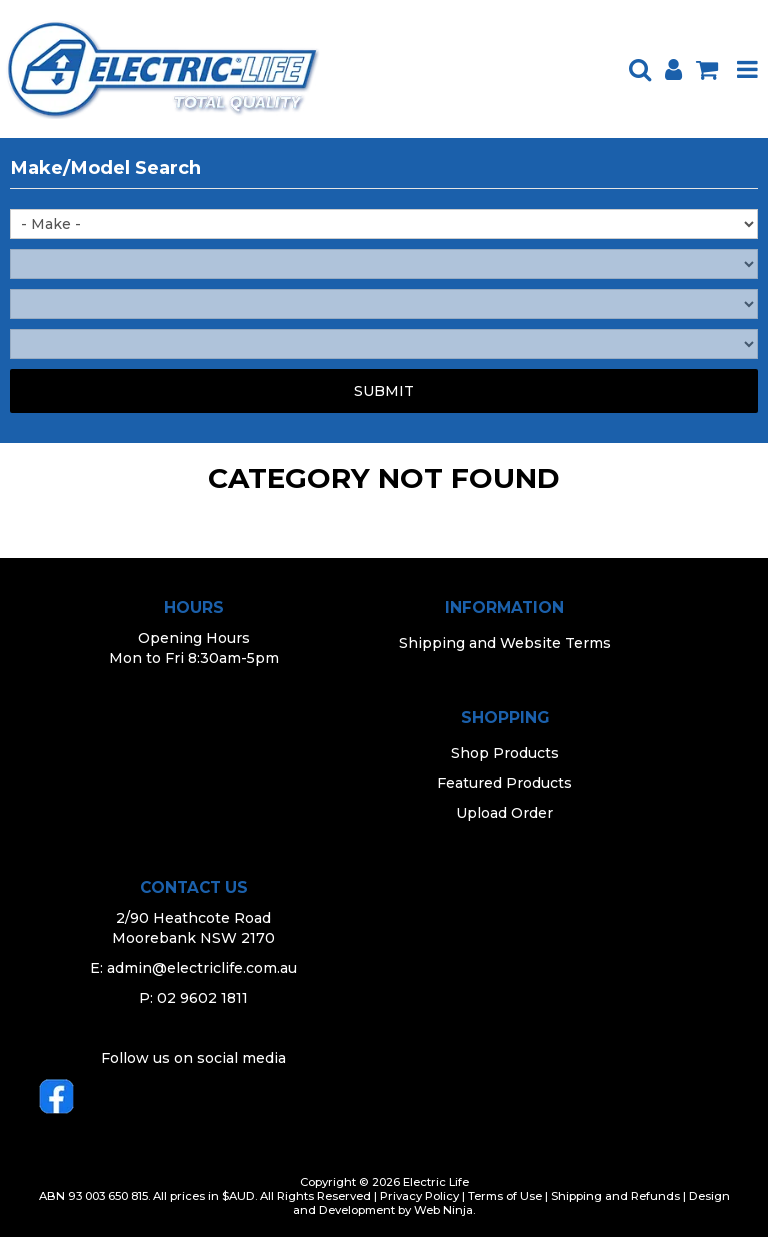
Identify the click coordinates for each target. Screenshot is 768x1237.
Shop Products (505, 753)
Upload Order (504, 813)
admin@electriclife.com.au (202, 968)
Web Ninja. (444, 1210)
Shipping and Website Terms (505, 643)
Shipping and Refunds (615, 1196)
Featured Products (504, 783)
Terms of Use (505, 1196)
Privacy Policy (419, 1196)
